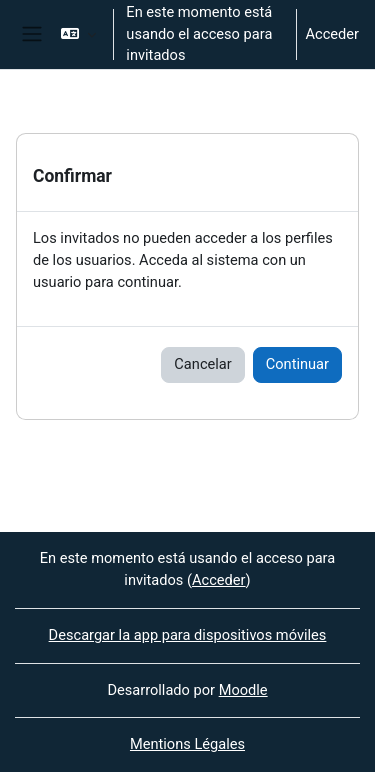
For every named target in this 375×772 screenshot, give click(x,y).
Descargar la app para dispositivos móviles (188, 635)
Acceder (332, 34)
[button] (78, 34)
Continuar (297, 364)
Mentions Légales (187, 744)
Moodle (243, 690)
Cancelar (202, 364)
